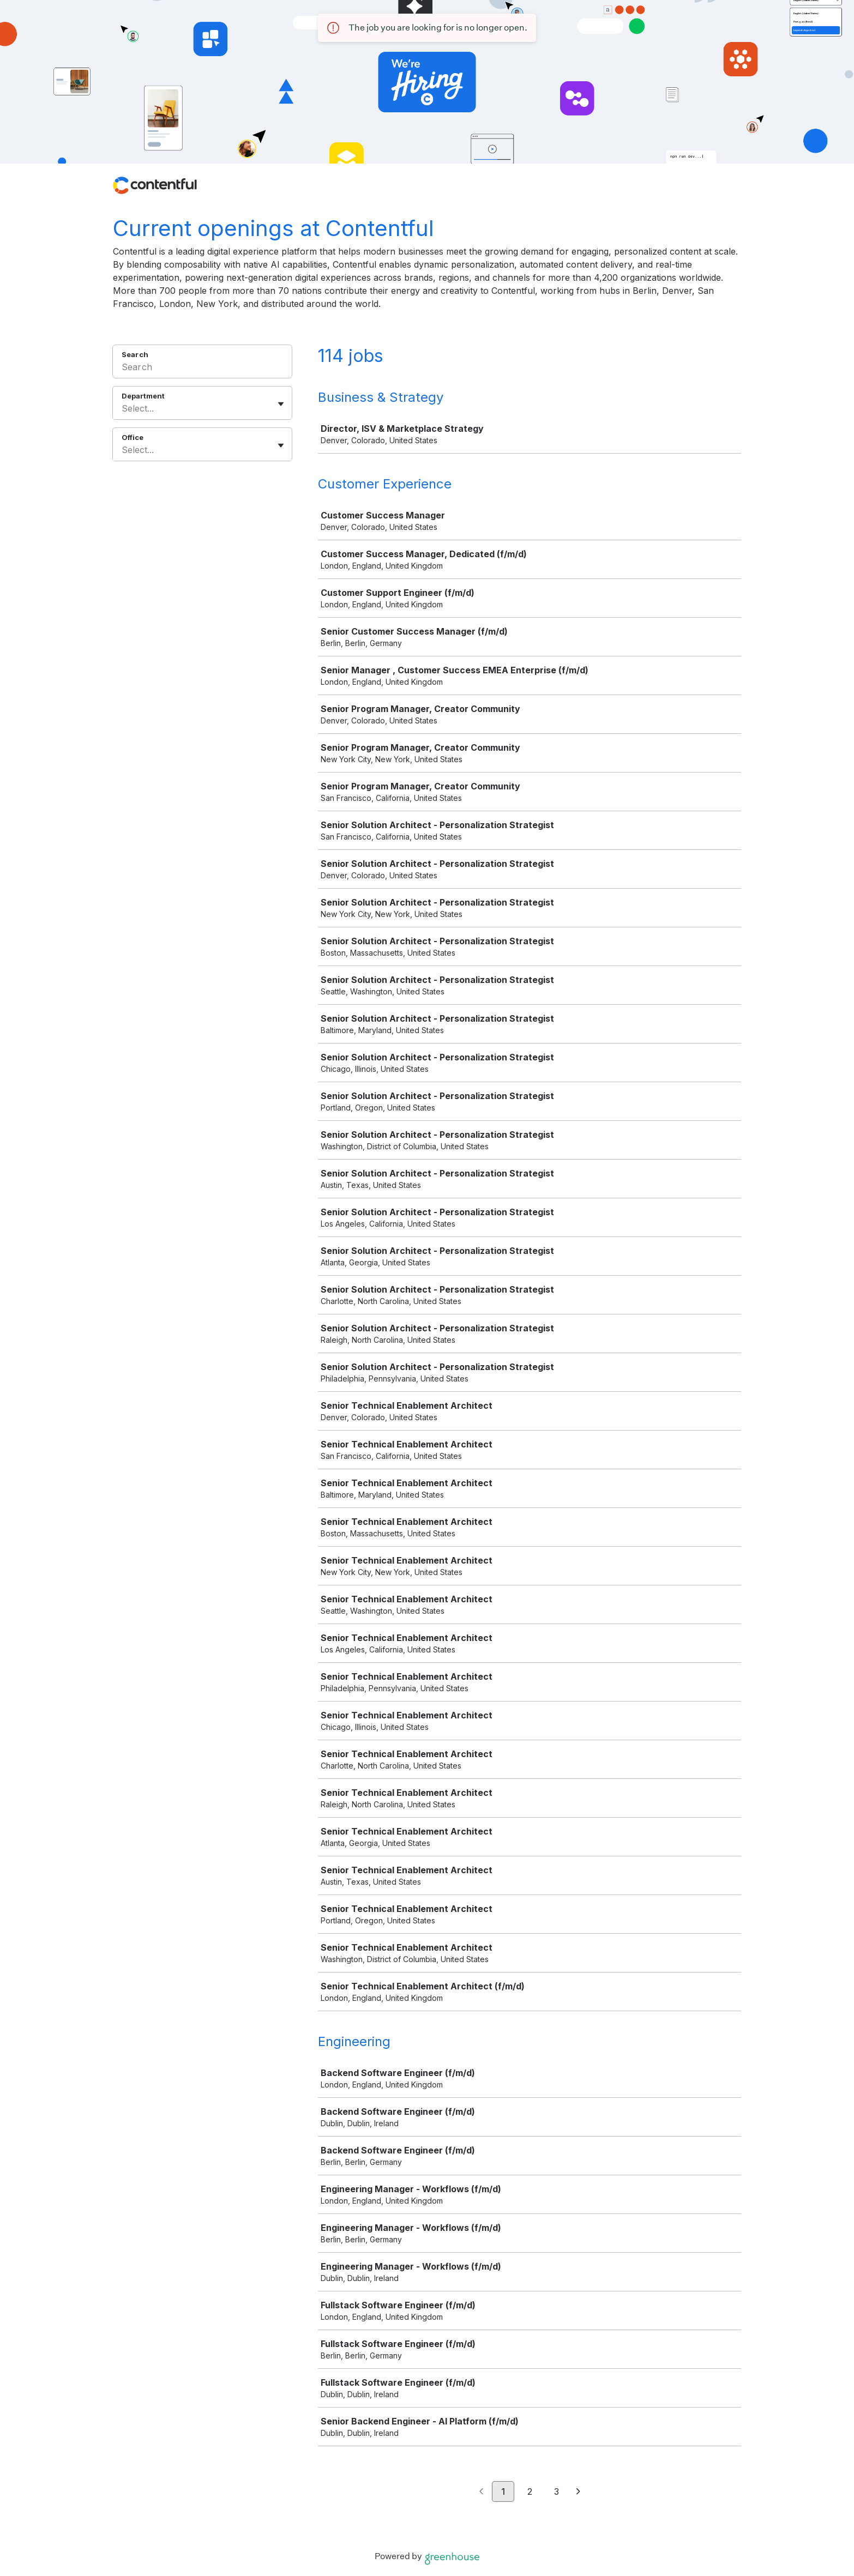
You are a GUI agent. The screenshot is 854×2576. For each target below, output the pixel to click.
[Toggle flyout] (280, 404)
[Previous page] (481, 2492)
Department (143, 395)
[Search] (202, 368)
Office (132, 437)
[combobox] (123, 408)
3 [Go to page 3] (556, 2491)
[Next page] (578, 2492)
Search (135, 354)
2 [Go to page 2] (529, 2491)
